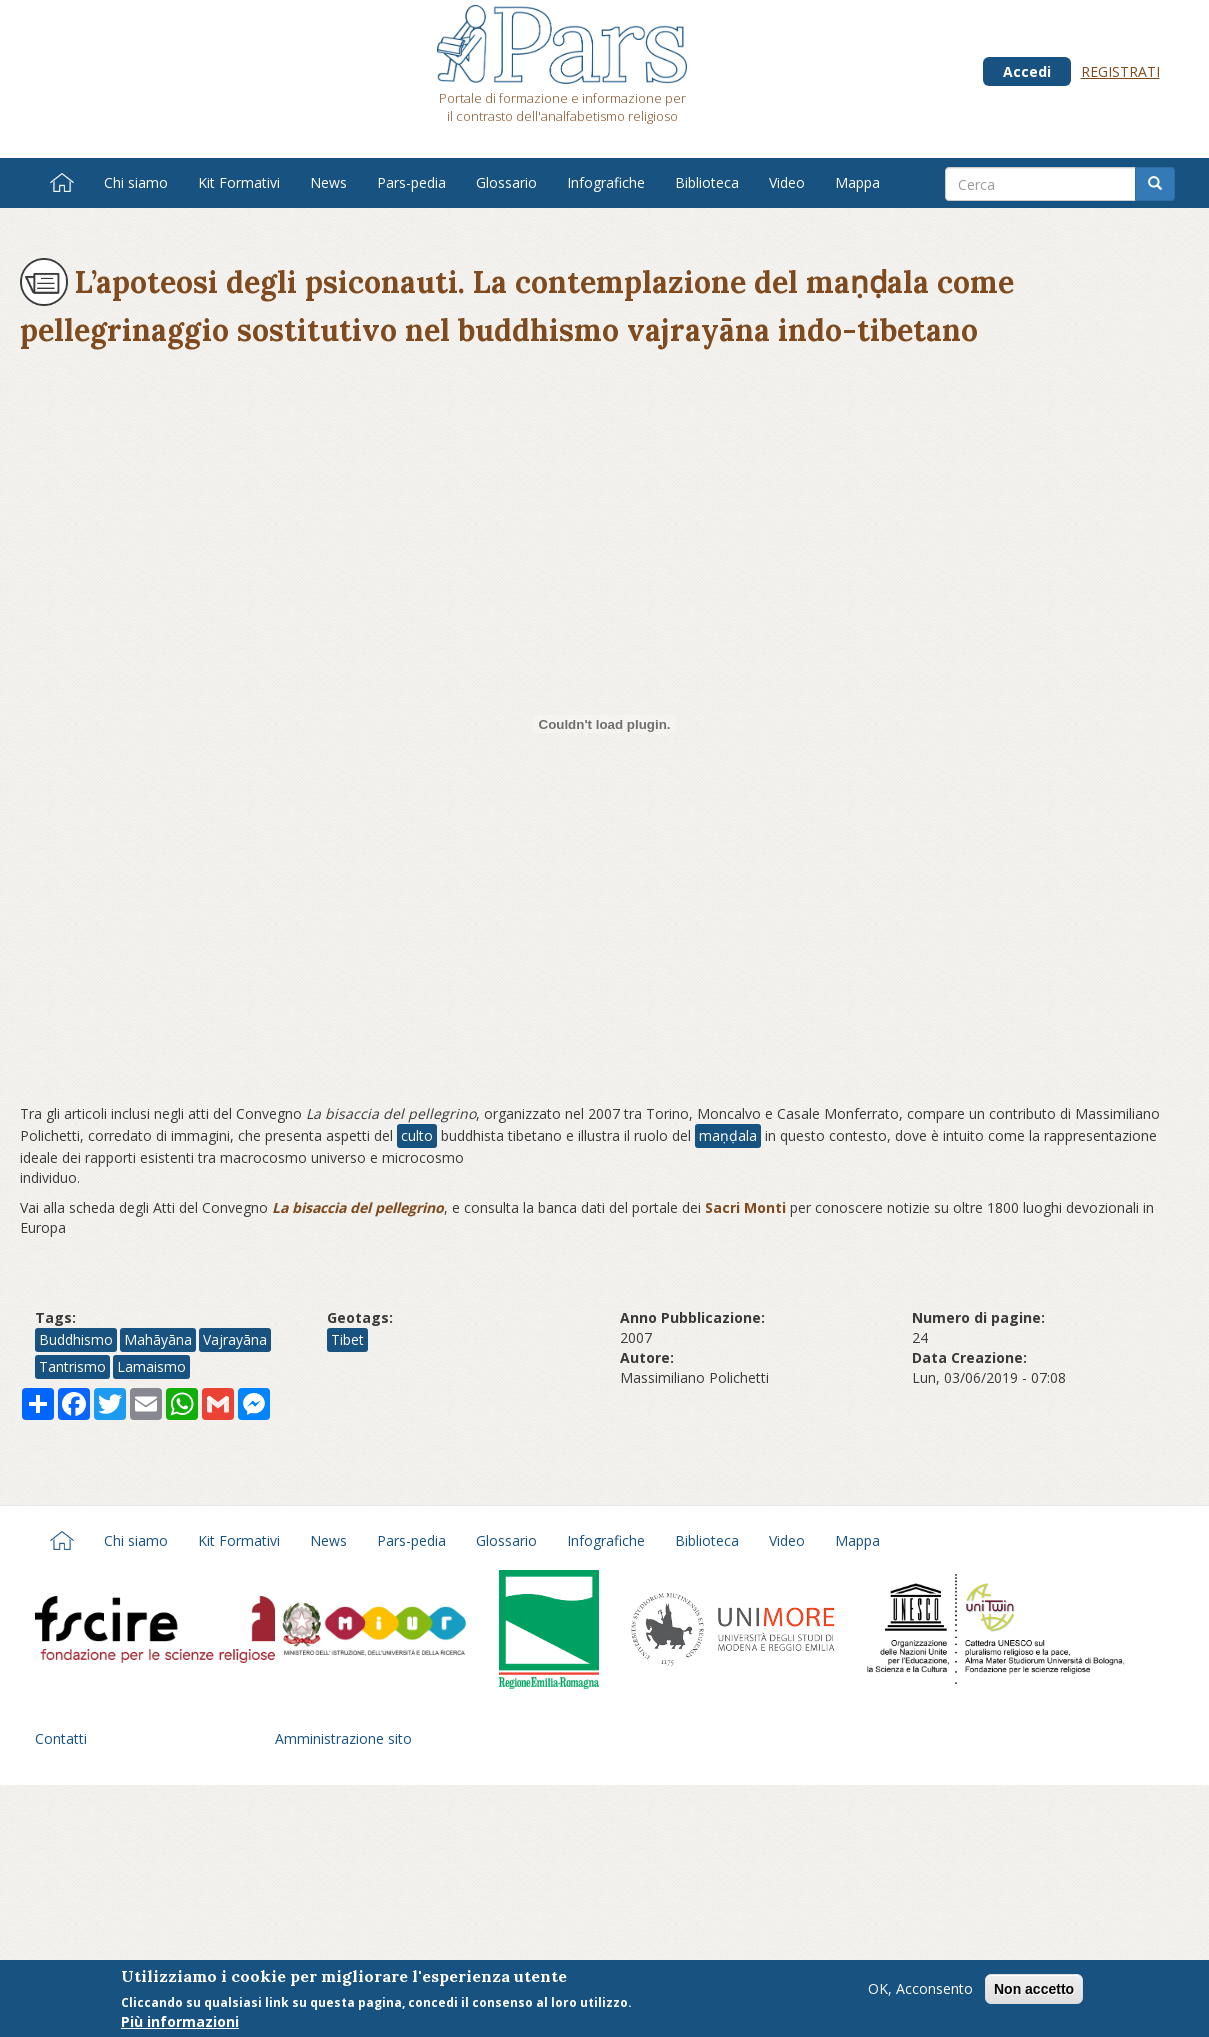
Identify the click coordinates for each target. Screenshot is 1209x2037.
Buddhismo (76, 1339)
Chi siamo (136, 182)
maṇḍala (728, 1135)
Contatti (61, 1738)
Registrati (1120, 71)
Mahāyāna (158, 1339)
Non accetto (1034, 1991)
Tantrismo (72, 1366)
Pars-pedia (411, 182)
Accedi (1027, 71)
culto (417, 1135)
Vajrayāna (235, 1339)
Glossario (506, 182)
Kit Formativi (239, 182)
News (328, 182)
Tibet (347, 1339)
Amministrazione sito (343, 1738)
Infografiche (606, 182)
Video (787, 182)
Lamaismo (151, 1366)
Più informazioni (180, 2023)
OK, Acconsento (920, 1990)
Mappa (857, 182)
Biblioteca (707, 182)
